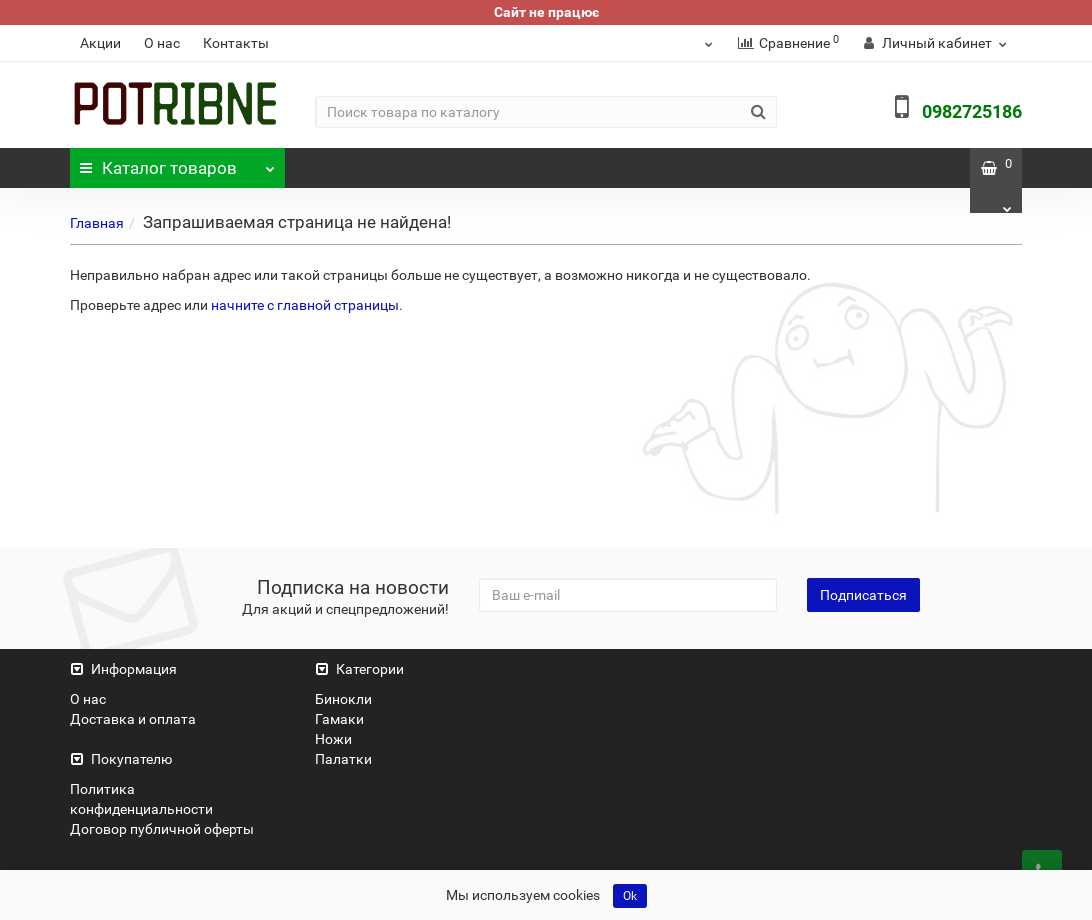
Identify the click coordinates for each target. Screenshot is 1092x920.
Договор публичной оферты (162, 829)
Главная (97, 223)
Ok (630, 896)
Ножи (333, 739)
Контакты (236, 43)
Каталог (178, 163)
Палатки (343, 759)
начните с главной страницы (305, 305)
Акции (100, 43)
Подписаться (863, 595)
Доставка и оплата (133, 719)
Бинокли (343, 699)
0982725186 (972, 111)
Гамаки (339, 719)
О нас (162, 43)
